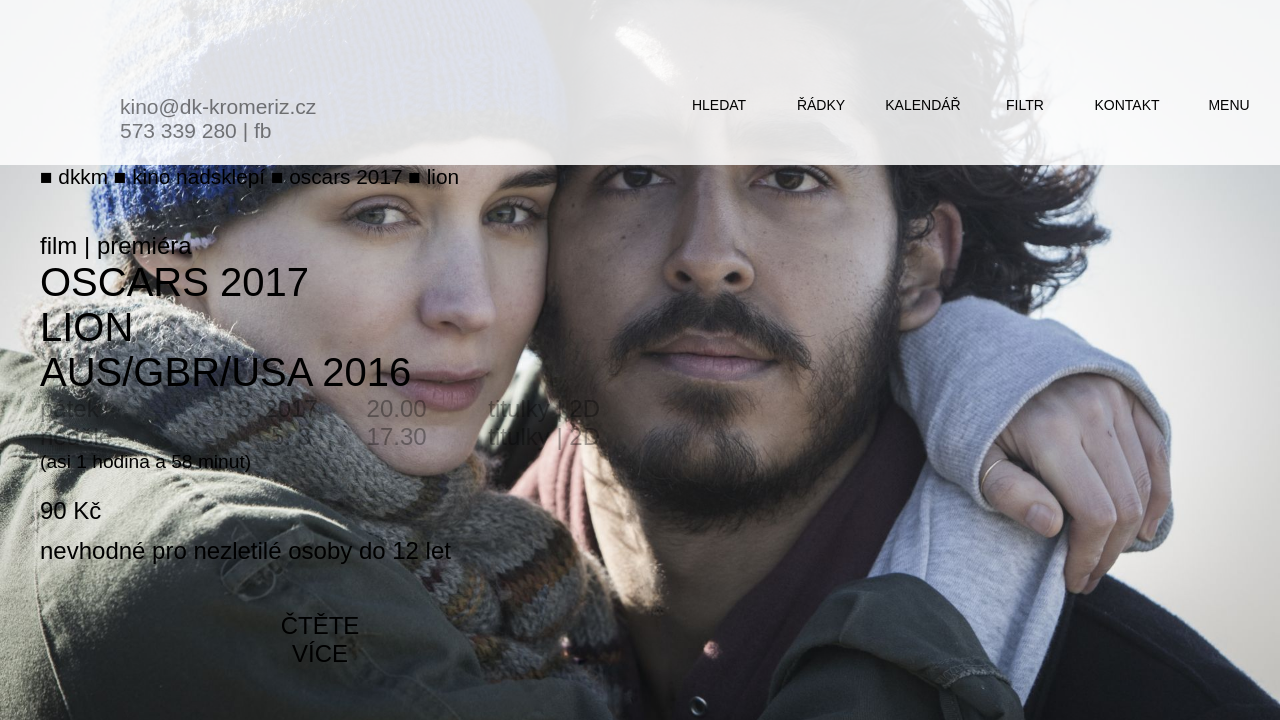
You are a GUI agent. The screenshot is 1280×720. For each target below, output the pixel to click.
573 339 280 (178, 130)
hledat (719, 105)
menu (1228, 105)
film (58, 245)
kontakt (1126, 105)
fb (263, 130)
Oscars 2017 (174, 282)
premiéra (144, 245)
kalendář (922, 105)
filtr (1025, 105)
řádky (821, 105)
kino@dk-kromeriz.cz (218, 106)
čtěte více (320, 639)
